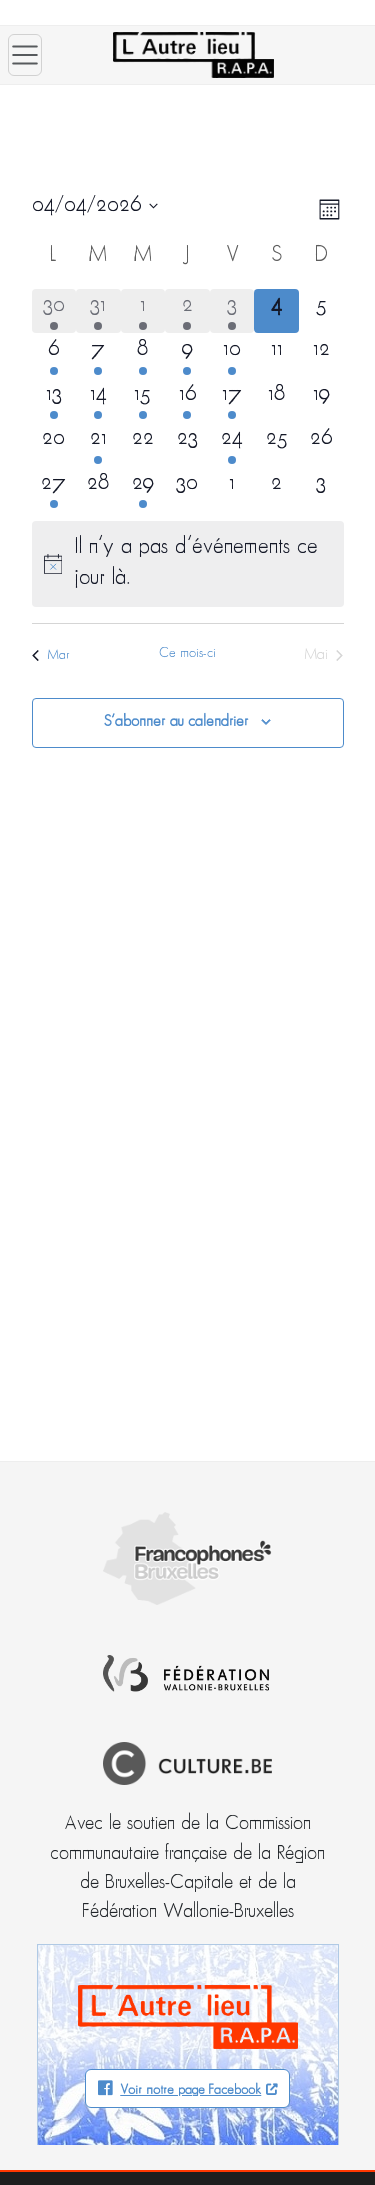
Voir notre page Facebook (190, 2090)
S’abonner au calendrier (176, 722)
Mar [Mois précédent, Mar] (51, 655)
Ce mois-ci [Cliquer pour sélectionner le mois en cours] (187, 653)
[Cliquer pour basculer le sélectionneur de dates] (95, 206)
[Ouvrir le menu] (25, 55)
